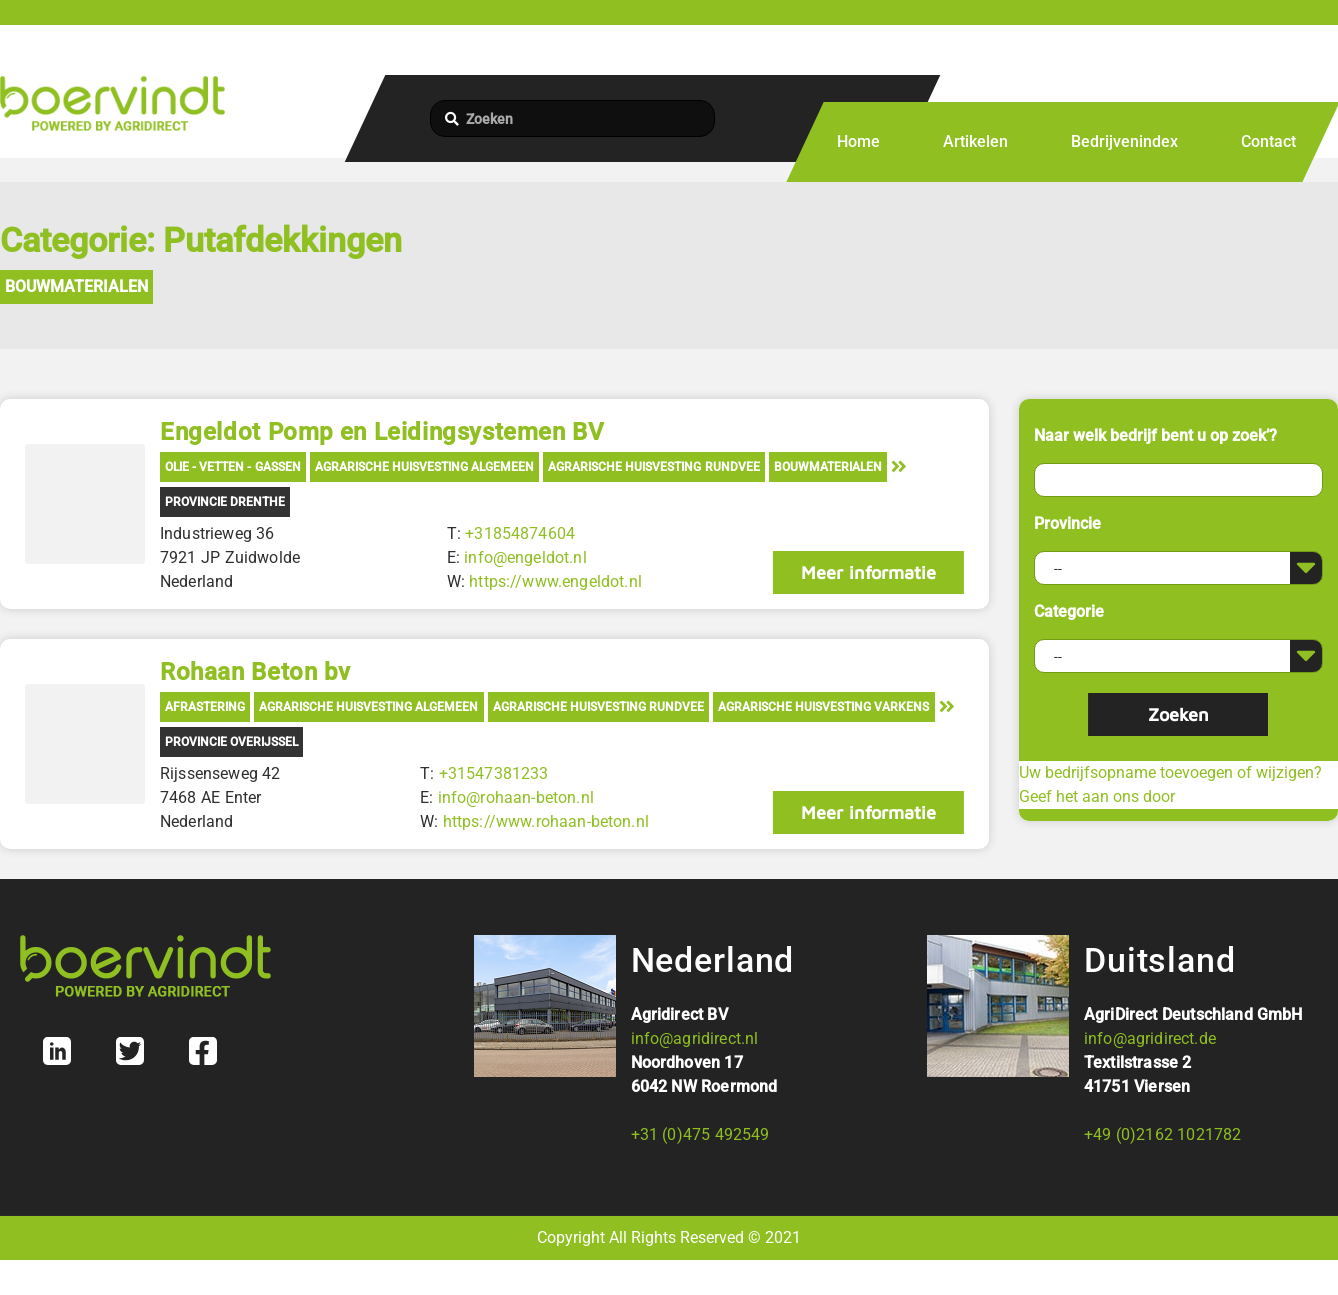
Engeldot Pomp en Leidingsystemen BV (382, 432)
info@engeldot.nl (525, 557)
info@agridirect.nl (695, 1038)
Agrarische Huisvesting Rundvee (653, 467)
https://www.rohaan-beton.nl (546, 821)
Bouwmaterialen (76, 286)
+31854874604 (520, 533)
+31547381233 (494, 773)
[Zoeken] (572, 118)
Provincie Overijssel (231, 742)
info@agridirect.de (1150, 1038)
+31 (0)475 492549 (700, 1134)
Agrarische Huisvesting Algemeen (424, 467)
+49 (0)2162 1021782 (1162, 1134)
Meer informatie (868, 572)
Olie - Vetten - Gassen (233, 467)
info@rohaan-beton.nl (516, 797)
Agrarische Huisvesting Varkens (823, 707)
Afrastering (205, 707)
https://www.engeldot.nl (555, 581)
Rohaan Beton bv (255, 672)
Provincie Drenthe (225, 502)
